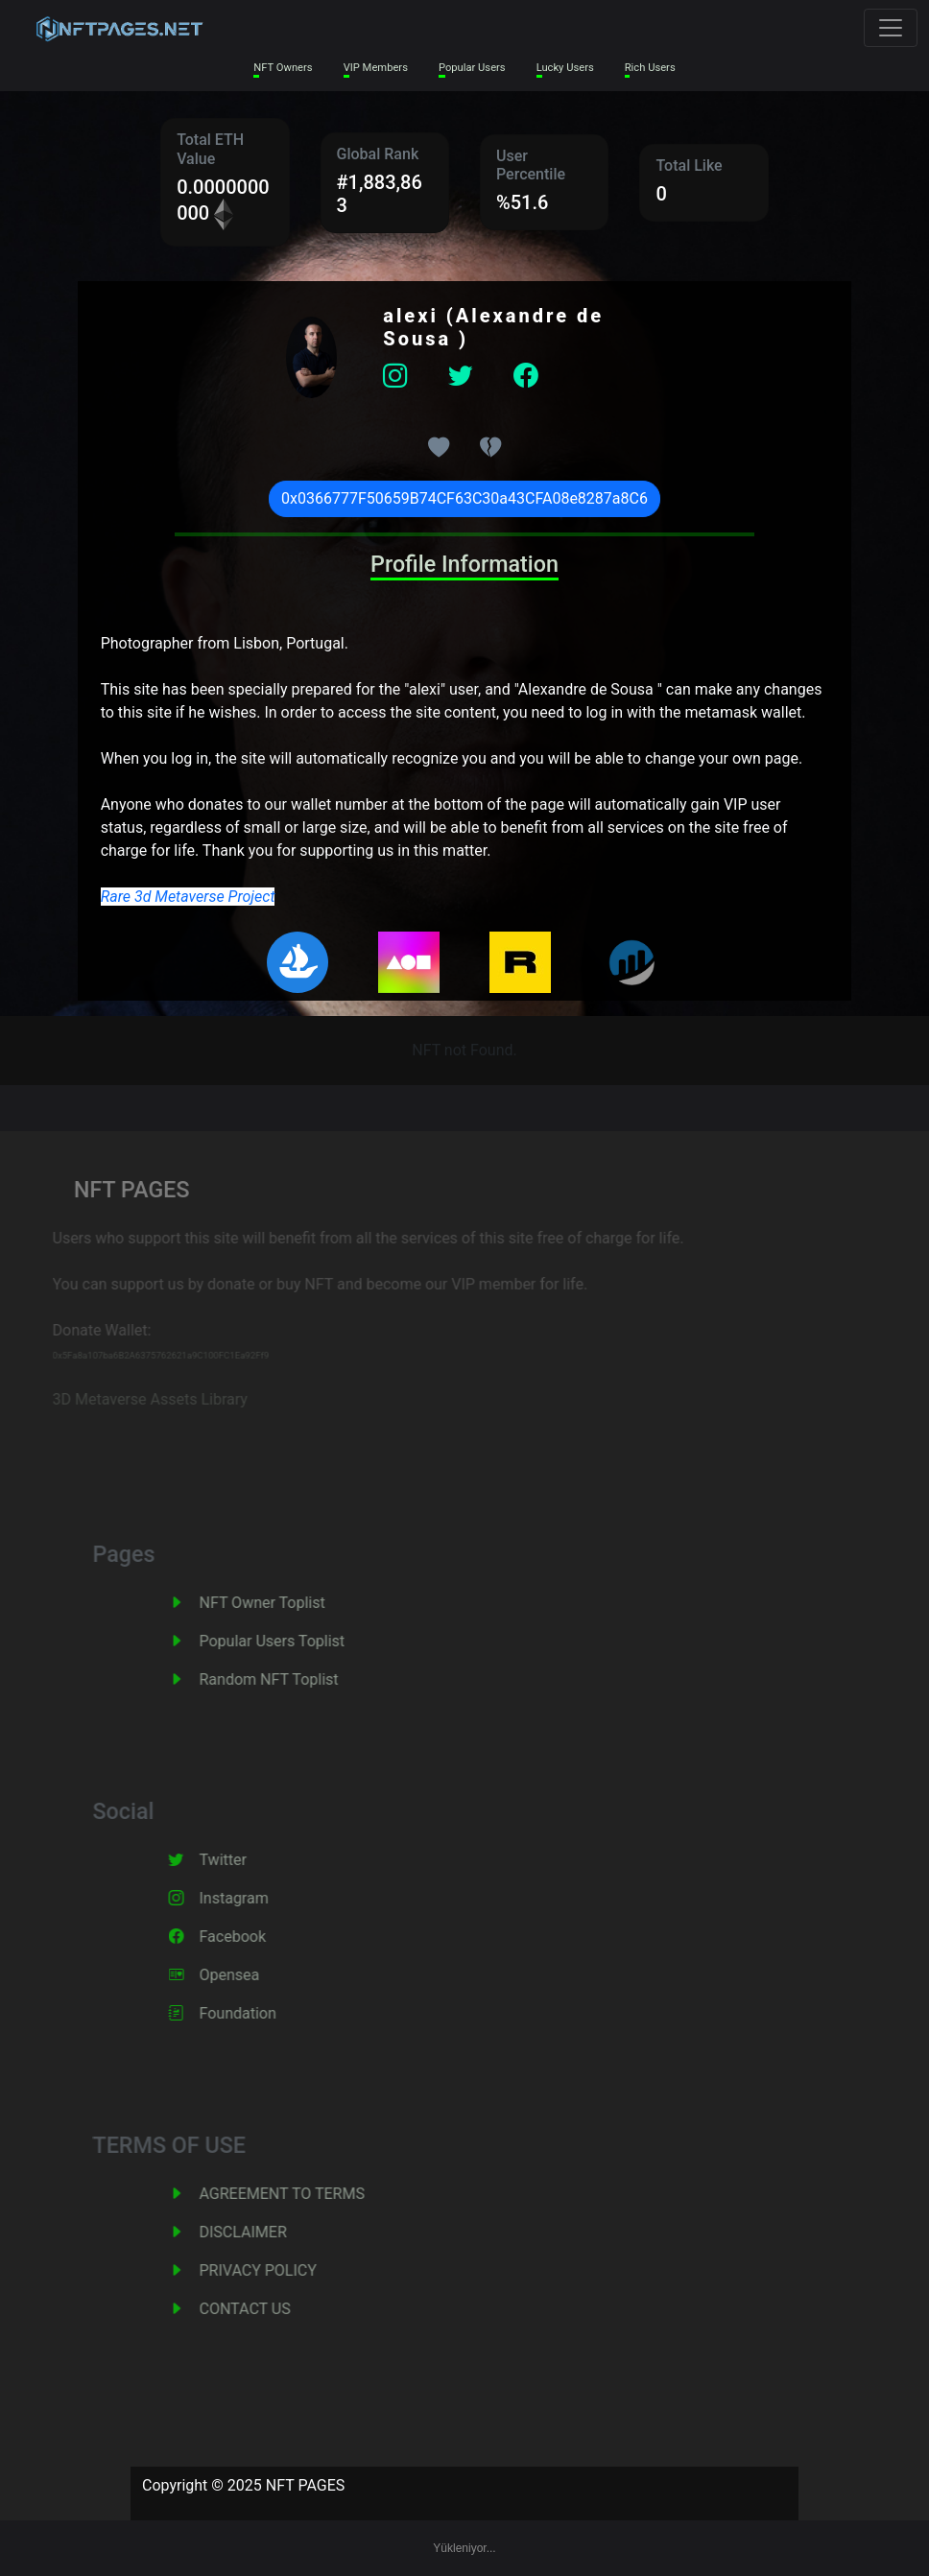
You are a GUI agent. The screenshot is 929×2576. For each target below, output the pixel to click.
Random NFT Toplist (287, 1679)
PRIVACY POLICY (276, 2270)
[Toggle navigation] (890, 28)
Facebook (251, 1936)
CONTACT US (263, 2309)
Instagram (252, 1898)
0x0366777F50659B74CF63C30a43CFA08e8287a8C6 (464, 498)
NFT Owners (282, 67)
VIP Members (376, 67)
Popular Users (472, 67)
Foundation (256, 2013)
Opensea (248, 1975)
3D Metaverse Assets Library (134, 1399)
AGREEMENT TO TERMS (300, 2194)
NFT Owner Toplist (281, 1603)
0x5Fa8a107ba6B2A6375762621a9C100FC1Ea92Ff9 (145, 1355)
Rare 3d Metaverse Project (188, 896)
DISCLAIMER (261, 2232)
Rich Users (650, 67)
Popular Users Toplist (291, 1641)
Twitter (241, 1860)
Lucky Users (565, 67)
